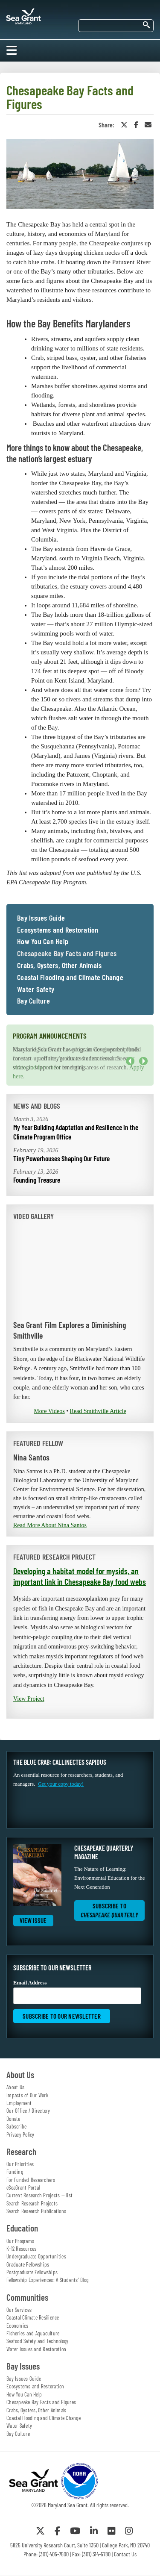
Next (143, 1061)
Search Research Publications (36, 2211)
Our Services (19, 2309)
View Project (28, 1699)
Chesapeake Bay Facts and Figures (66, 953)
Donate (13, 2118)
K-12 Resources (21, 2248)
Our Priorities (20, 2164)
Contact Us (125, 2554)
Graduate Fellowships (27, 2264)
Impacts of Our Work (27, 2095)
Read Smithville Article (98, 1411)
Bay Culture (33, 1001)
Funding (14, 2171)
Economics (17, 2325)
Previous (130, 1061)
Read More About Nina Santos (50, 1525)
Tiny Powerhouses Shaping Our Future (61, 1158)
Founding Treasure (36, 1179)
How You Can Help (42, 941)
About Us (15, 2087)
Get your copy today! (61, 1784)
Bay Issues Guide (41, 918)
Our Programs (20, 2240)
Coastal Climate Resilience (32, 2317)
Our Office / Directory (28, 2110)
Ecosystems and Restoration (58, 930)
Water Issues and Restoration (36, 2349)
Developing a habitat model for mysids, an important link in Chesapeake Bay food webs (79, 1576)
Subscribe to (109, 1910)
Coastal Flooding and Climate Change (70, 977)
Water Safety (35, 989)
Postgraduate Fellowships (32, 2272)
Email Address (77, 1992)
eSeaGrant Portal (23, 2187)
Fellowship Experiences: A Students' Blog (47, 2279)
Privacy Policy (20, 2134)
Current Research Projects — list (39, 2195)
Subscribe (16, 2126)
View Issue (33, 1920)
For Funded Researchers (30, 2179)
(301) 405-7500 (54, 2554)
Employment (19, 2102)
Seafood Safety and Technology (37, 2341)
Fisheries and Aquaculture (32, 2333)
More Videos (49, 1411)
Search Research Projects (32, 2203)
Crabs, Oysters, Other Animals (59, 965)
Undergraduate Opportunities (36, 2256)
